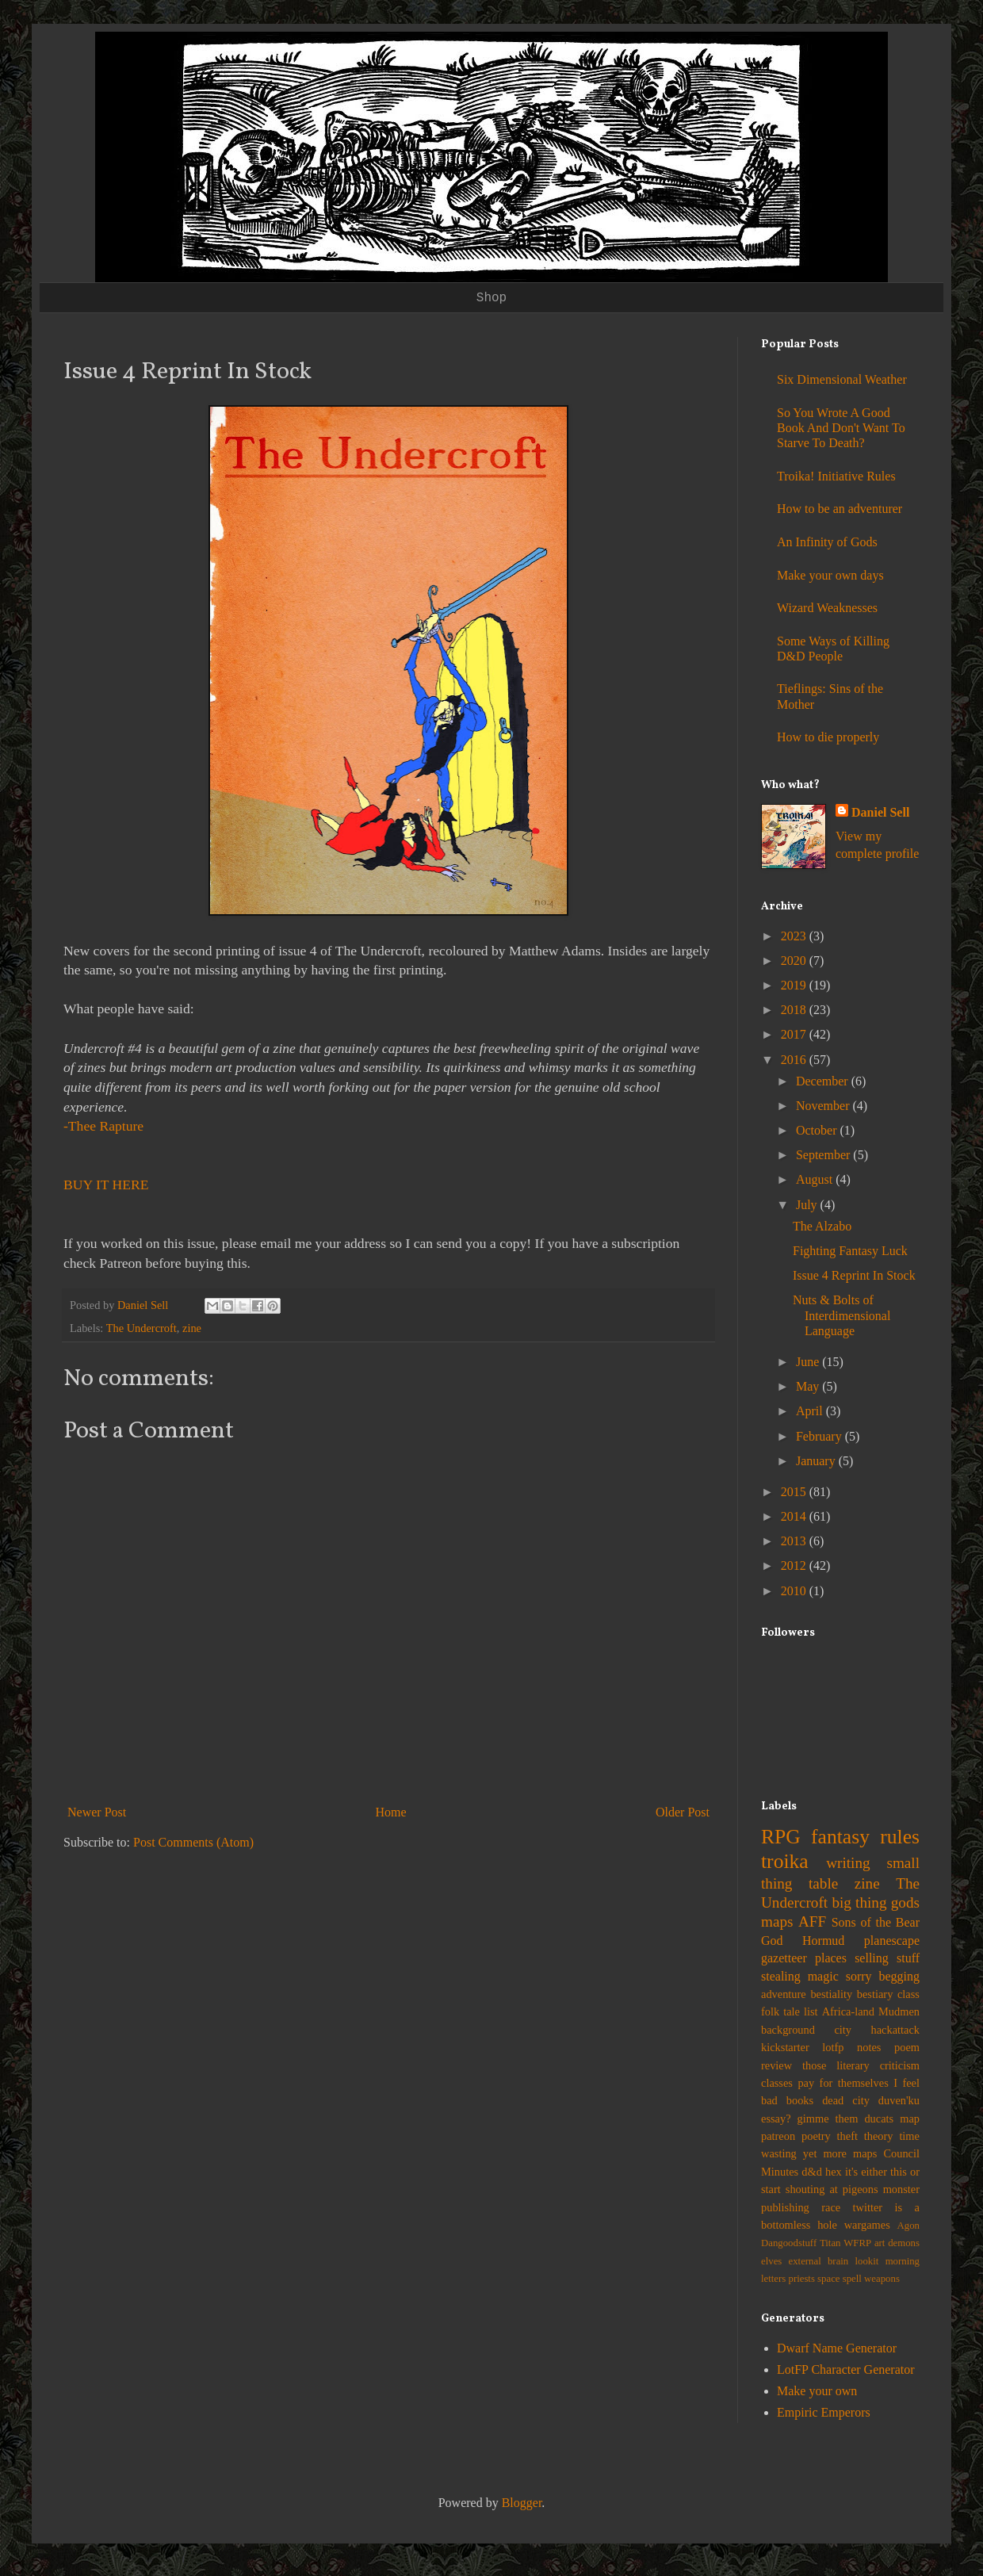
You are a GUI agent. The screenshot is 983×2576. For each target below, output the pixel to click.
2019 (795, 985)
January (817, 1461)
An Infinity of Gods (827, 542)
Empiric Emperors (823, 2412)
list (811, 2011)
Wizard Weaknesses (827, 607)
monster (901, 2189)
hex (833, 2171)
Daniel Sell (880, 812)
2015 (795, 1492)
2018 (795, 1009)
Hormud (823, 1940)
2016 (795, 1059)
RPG (781, 1836)
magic (823, 1976)
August (816, 1179)
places (831, 1958)
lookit (867, 2261)
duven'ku (899, 2100)
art (879, 2243)
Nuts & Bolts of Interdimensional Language (841, 1315)
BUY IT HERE (106, 1184)
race (830, 2207)
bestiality (831, 1994)
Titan (830, 2243)
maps (777, 1921)
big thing (859, 1902)
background (788, 2029)
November (824, 1105)
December (823, 1081)
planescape (892, 1940)
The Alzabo (822, 1226)
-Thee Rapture (103, 1126)
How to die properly (828, 737)
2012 (795, 1565)
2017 (795, 1034)
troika (785, 1861)
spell (852, 2278)
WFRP (857, 2243)
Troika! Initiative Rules (836, 476)
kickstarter (785, 2047)
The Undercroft (141, 1328)
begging (899, 1976)
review (776, 2065)
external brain (819, 2261)
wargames (867, 2224)
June (809, 1361)
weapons (882, 2278)
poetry (816, 2136)
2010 (795, 1591)
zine (191, 1328)
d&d (811, 2171)
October (818, 1130)
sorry (859, 1976)
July (808, 1204)
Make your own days (830, 575)
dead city (846, 2100)
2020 (795, 960)
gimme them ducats (845, 2118)
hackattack (895, 2029)
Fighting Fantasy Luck (850, 1250)
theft (847, 2136)
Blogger (522, 2502)
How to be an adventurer (839, 508)
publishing (785, 2207)
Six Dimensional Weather (842, 379)
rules (900, 1836)
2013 (795, 1541)
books (799, 2100)
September (824, 1155)
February (820, 1436)
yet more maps (840, 2153)
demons (904, 2243)
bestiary (875, 1994)
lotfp (832, 2047)
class (908, 1994)
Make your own (817, 2391)
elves (771, 2261)
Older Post (683, 1812)
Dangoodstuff (789, 2243)
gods (905, 1902)
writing (848, 1862)
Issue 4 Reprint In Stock (854, 1275)
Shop (491, 298)
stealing (781, 1976)
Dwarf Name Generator (837, 2348)
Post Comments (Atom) (193, 1842)
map (910, 2118)
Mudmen (899, 2011)
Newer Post (96, 1812)
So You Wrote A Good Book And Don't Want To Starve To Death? (841, 428)
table (823, 1883)
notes (869, 2047)
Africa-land (848, 2011)
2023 (795, 936)
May (809, 1386)
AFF (812, 1921)
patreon (778, 2136)
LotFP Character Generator (846, 2369)
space (828, 2278)
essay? (776, 2118)
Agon (908, 2225)
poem (907, 2047)
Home (391, 1812)
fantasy (840, 1836)
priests (801, 2278)
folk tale (780, 2011)
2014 (795, 1516)
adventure (783, 1994)
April (811, 1411)
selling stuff (887, 1958)
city (842, 2029)
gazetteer (784, 1958)
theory (878, 2136)
